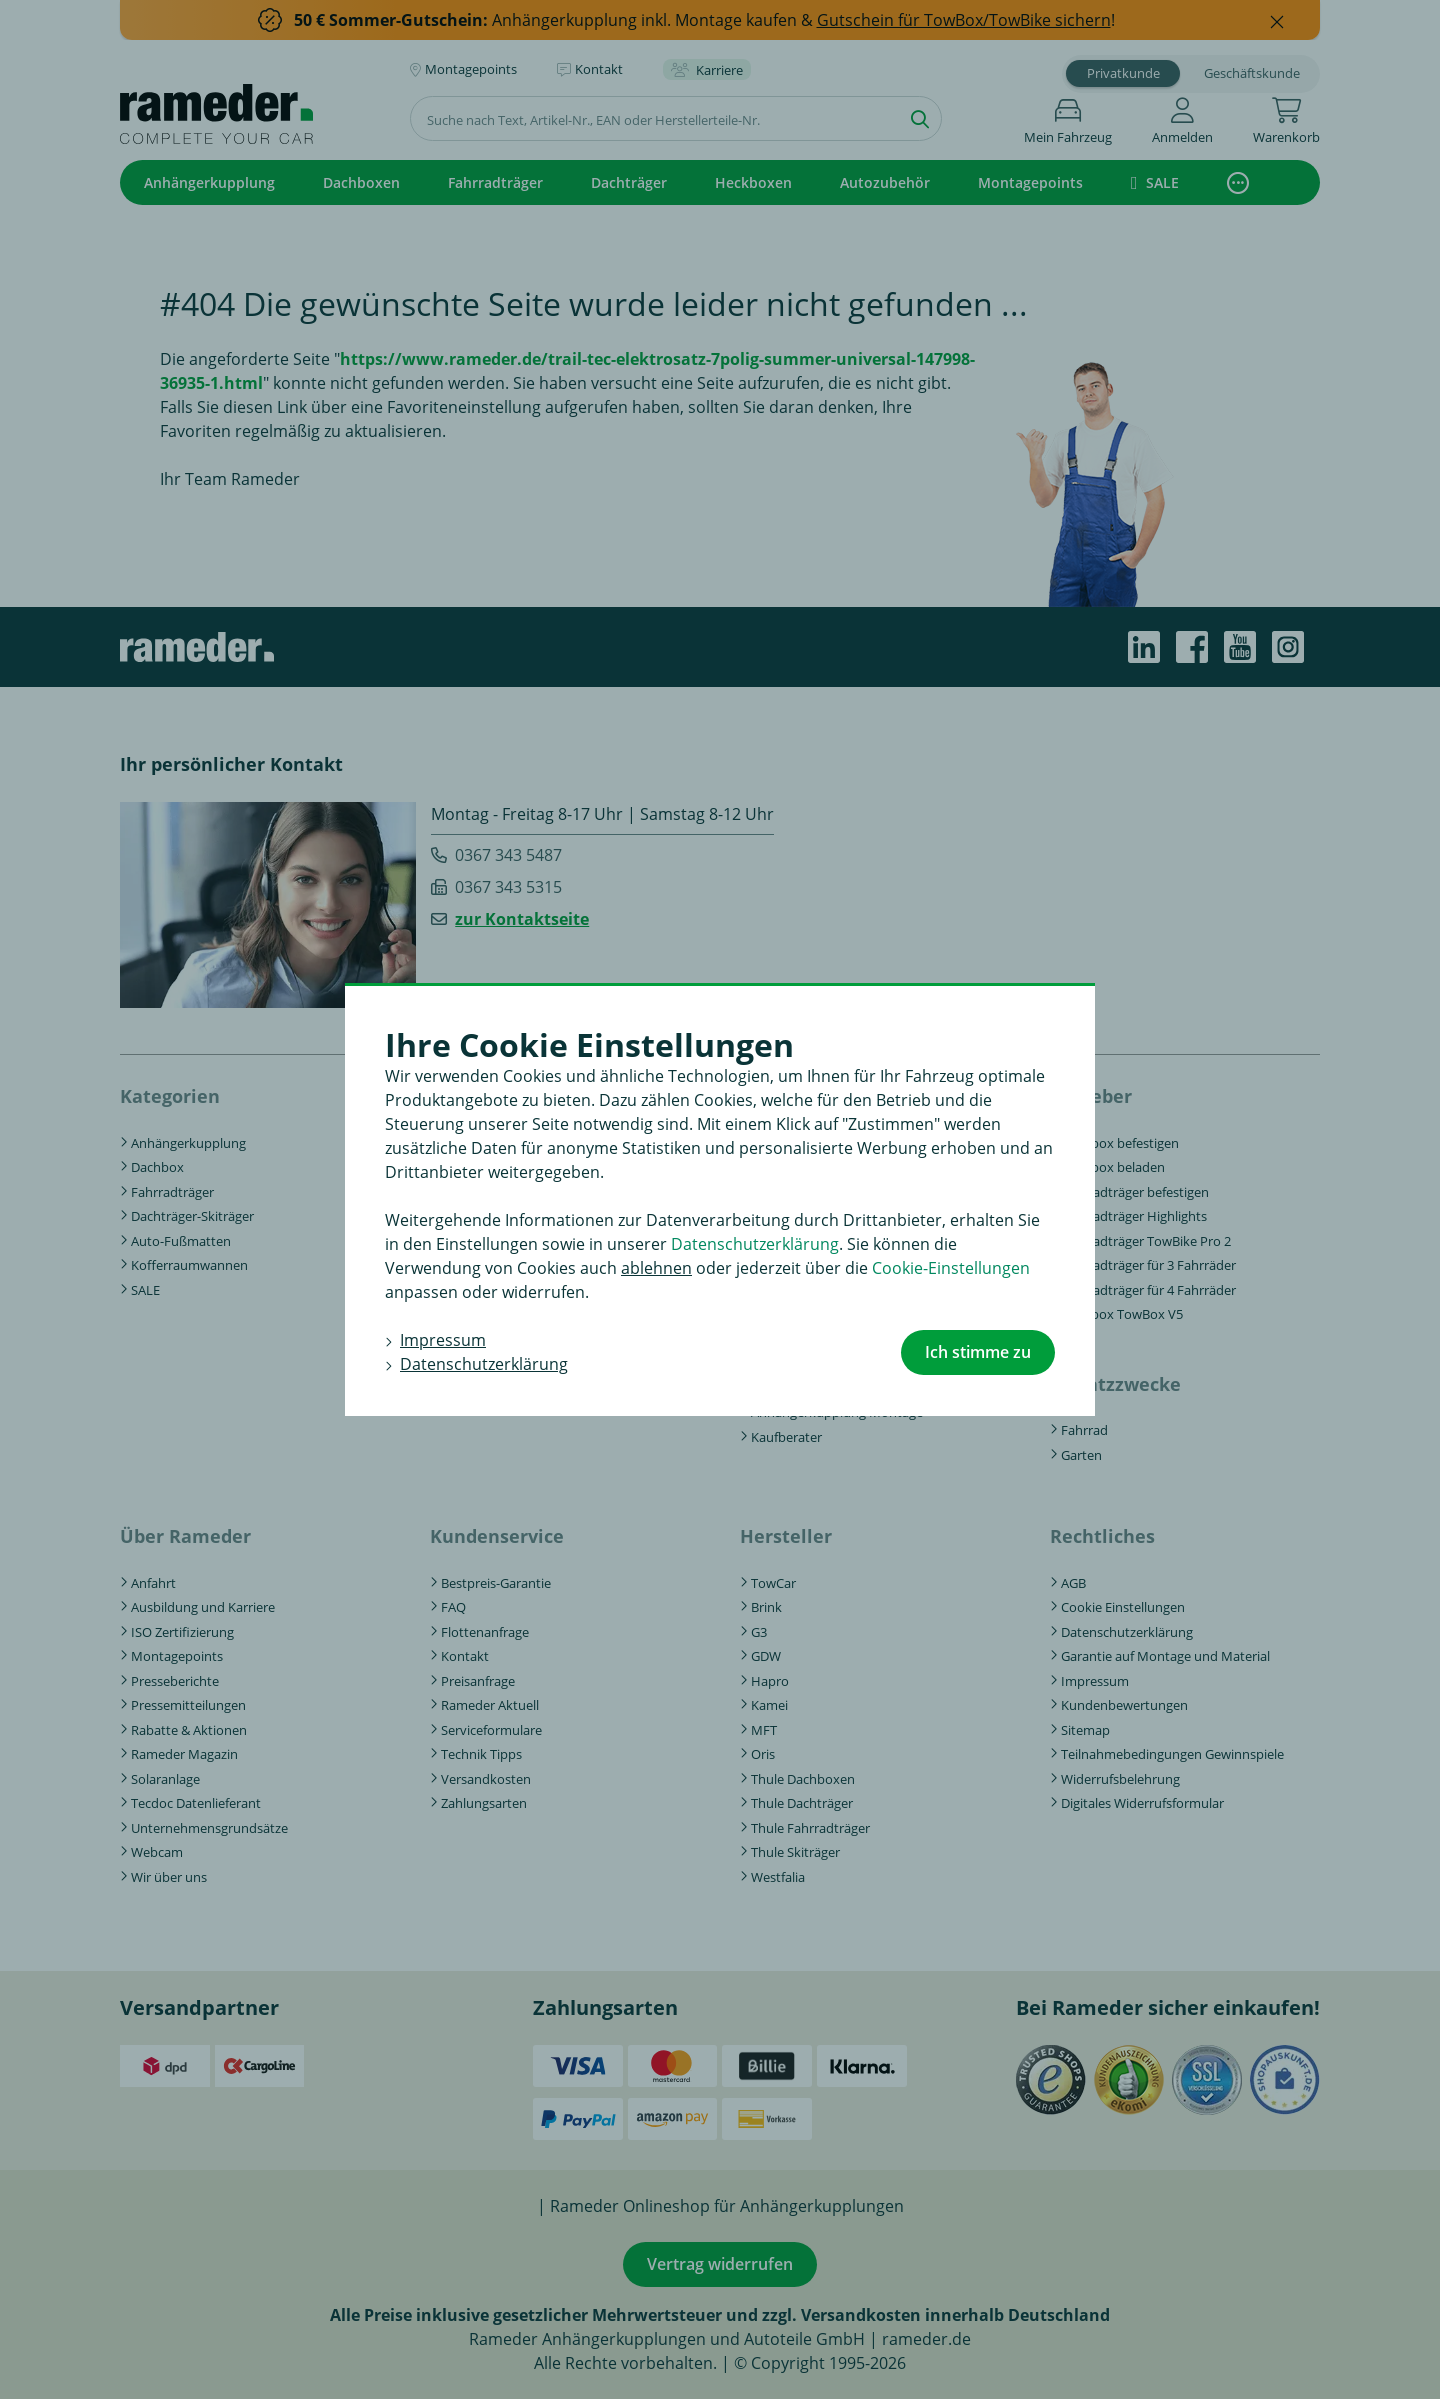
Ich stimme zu (978, 1352)
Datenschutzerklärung (755, 1244)
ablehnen (656, 1268)
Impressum (443, 1340)
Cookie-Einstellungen (951, 1268)
